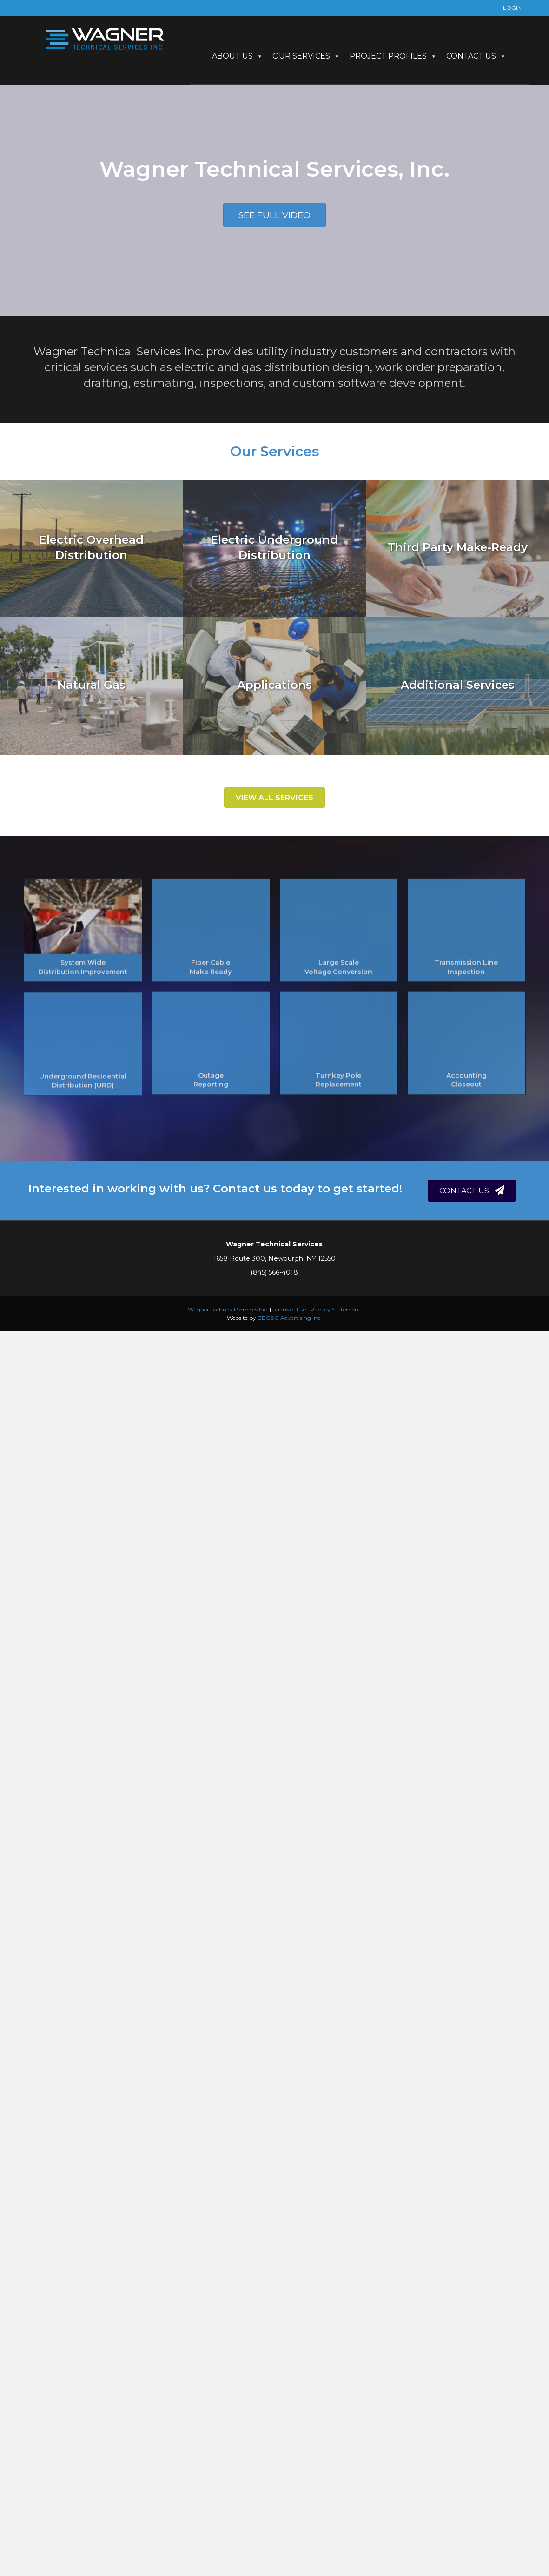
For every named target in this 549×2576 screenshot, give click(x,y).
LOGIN (512, 7)
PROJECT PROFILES (393, 56)
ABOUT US (237, 56)
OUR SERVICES (306, 56)
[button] (274, 215)
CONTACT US (476, 56)
